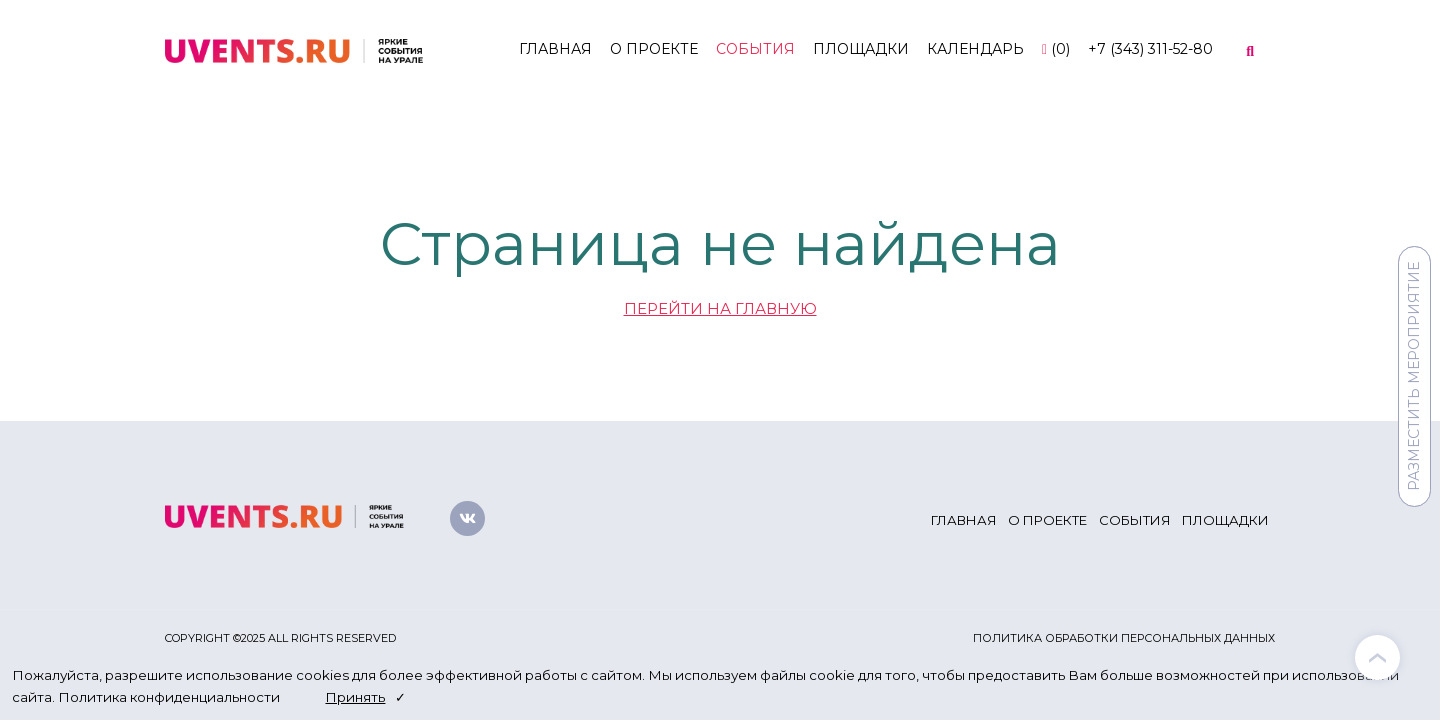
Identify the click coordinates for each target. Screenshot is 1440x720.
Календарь (975, 49)
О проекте (654, 49)
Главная (555, 49)
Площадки (861, 49)
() (1056, 49)
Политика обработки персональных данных (1124, 638)
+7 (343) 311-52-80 (1150, 49)
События (755, 49)
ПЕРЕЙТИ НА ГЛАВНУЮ (720, 308)
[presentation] (1377, 657)
